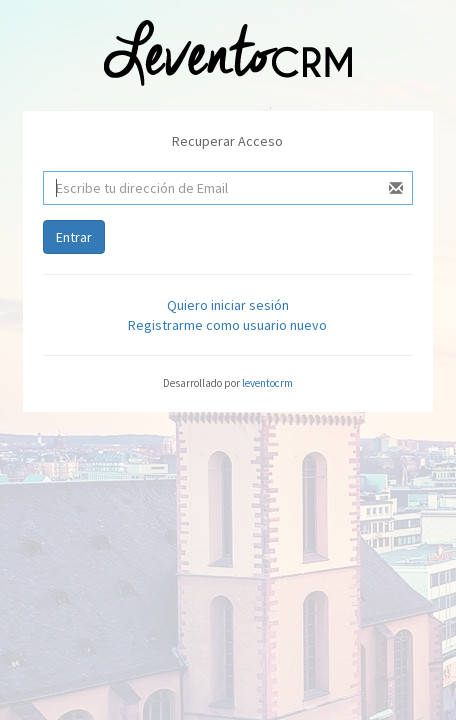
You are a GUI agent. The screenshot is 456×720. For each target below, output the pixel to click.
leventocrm (267, 383)
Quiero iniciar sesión (228, 305)
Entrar (74, 237)
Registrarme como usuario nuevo (227, 325)
